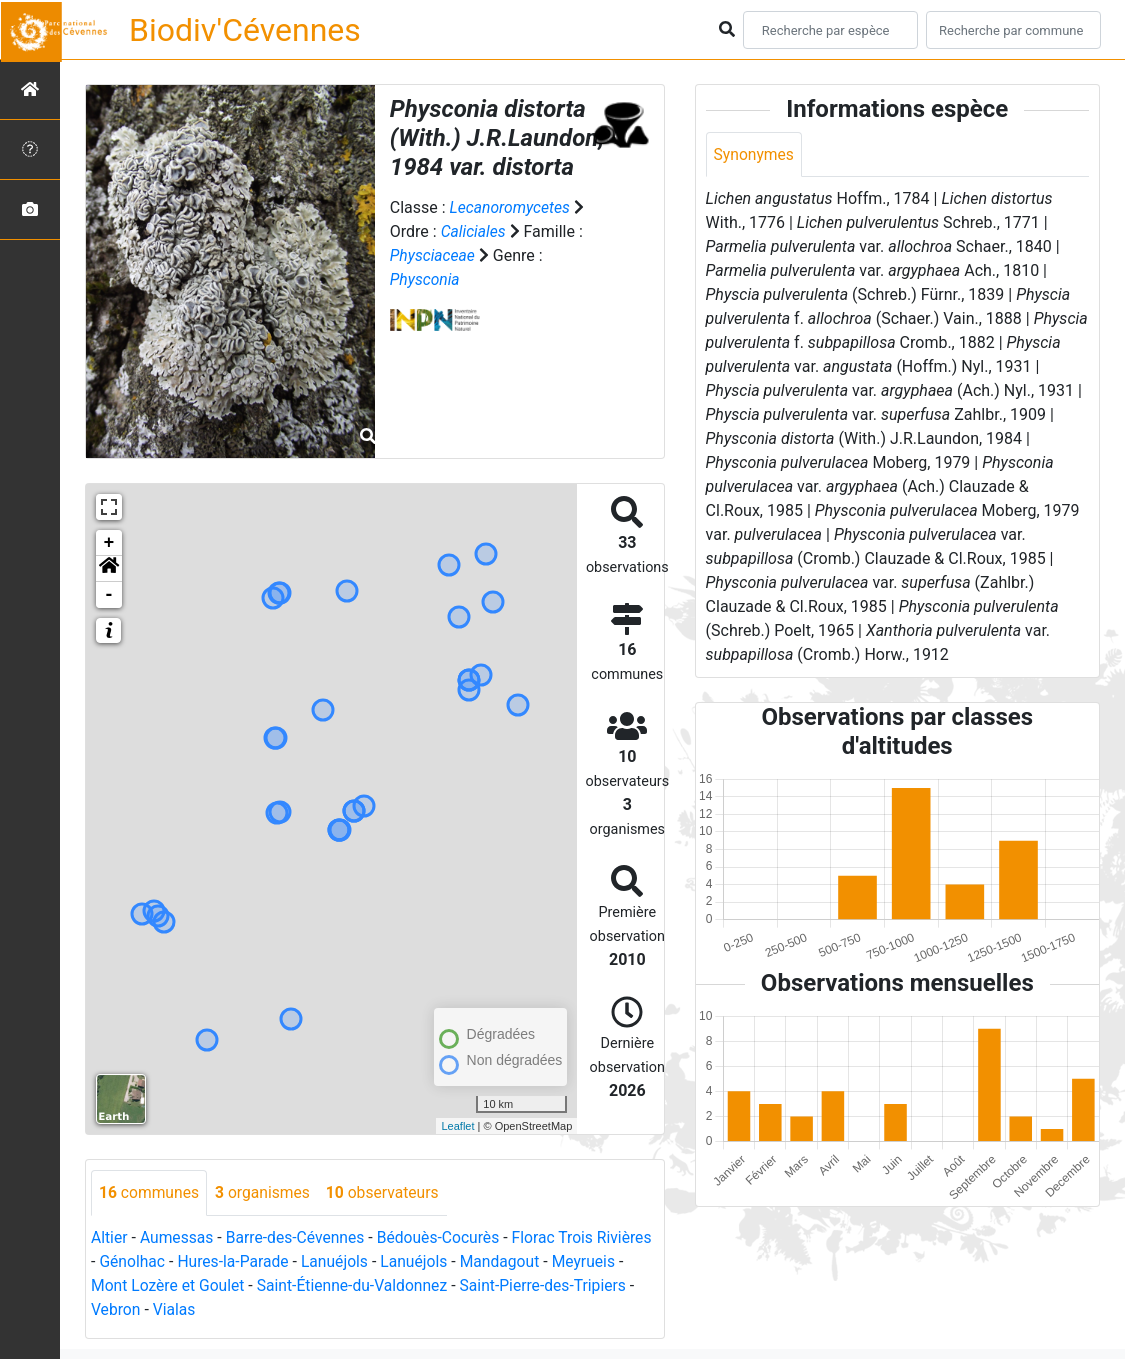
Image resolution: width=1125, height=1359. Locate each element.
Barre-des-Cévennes (299, 1237)
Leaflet (457, 1126)
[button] (109, 569)
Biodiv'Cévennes (245, 30)
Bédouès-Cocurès (444, 1237)
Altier (109, 1237)
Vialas (272, 1309)
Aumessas (178, 1237)
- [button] (109, 595)
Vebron (212, 1309)
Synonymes (755, 154)
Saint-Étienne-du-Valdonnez (434, 1285)
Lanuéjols (399, 1261)
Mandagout (567, 1261)
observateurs (387, 1192)
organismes (265, 1192)
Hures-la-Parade (296, 1261)
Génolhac (192, 1261)
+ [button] (109, 543)
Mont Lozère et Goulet (246, 1285)
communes (150, 1192)
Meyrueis (123, 1285)
